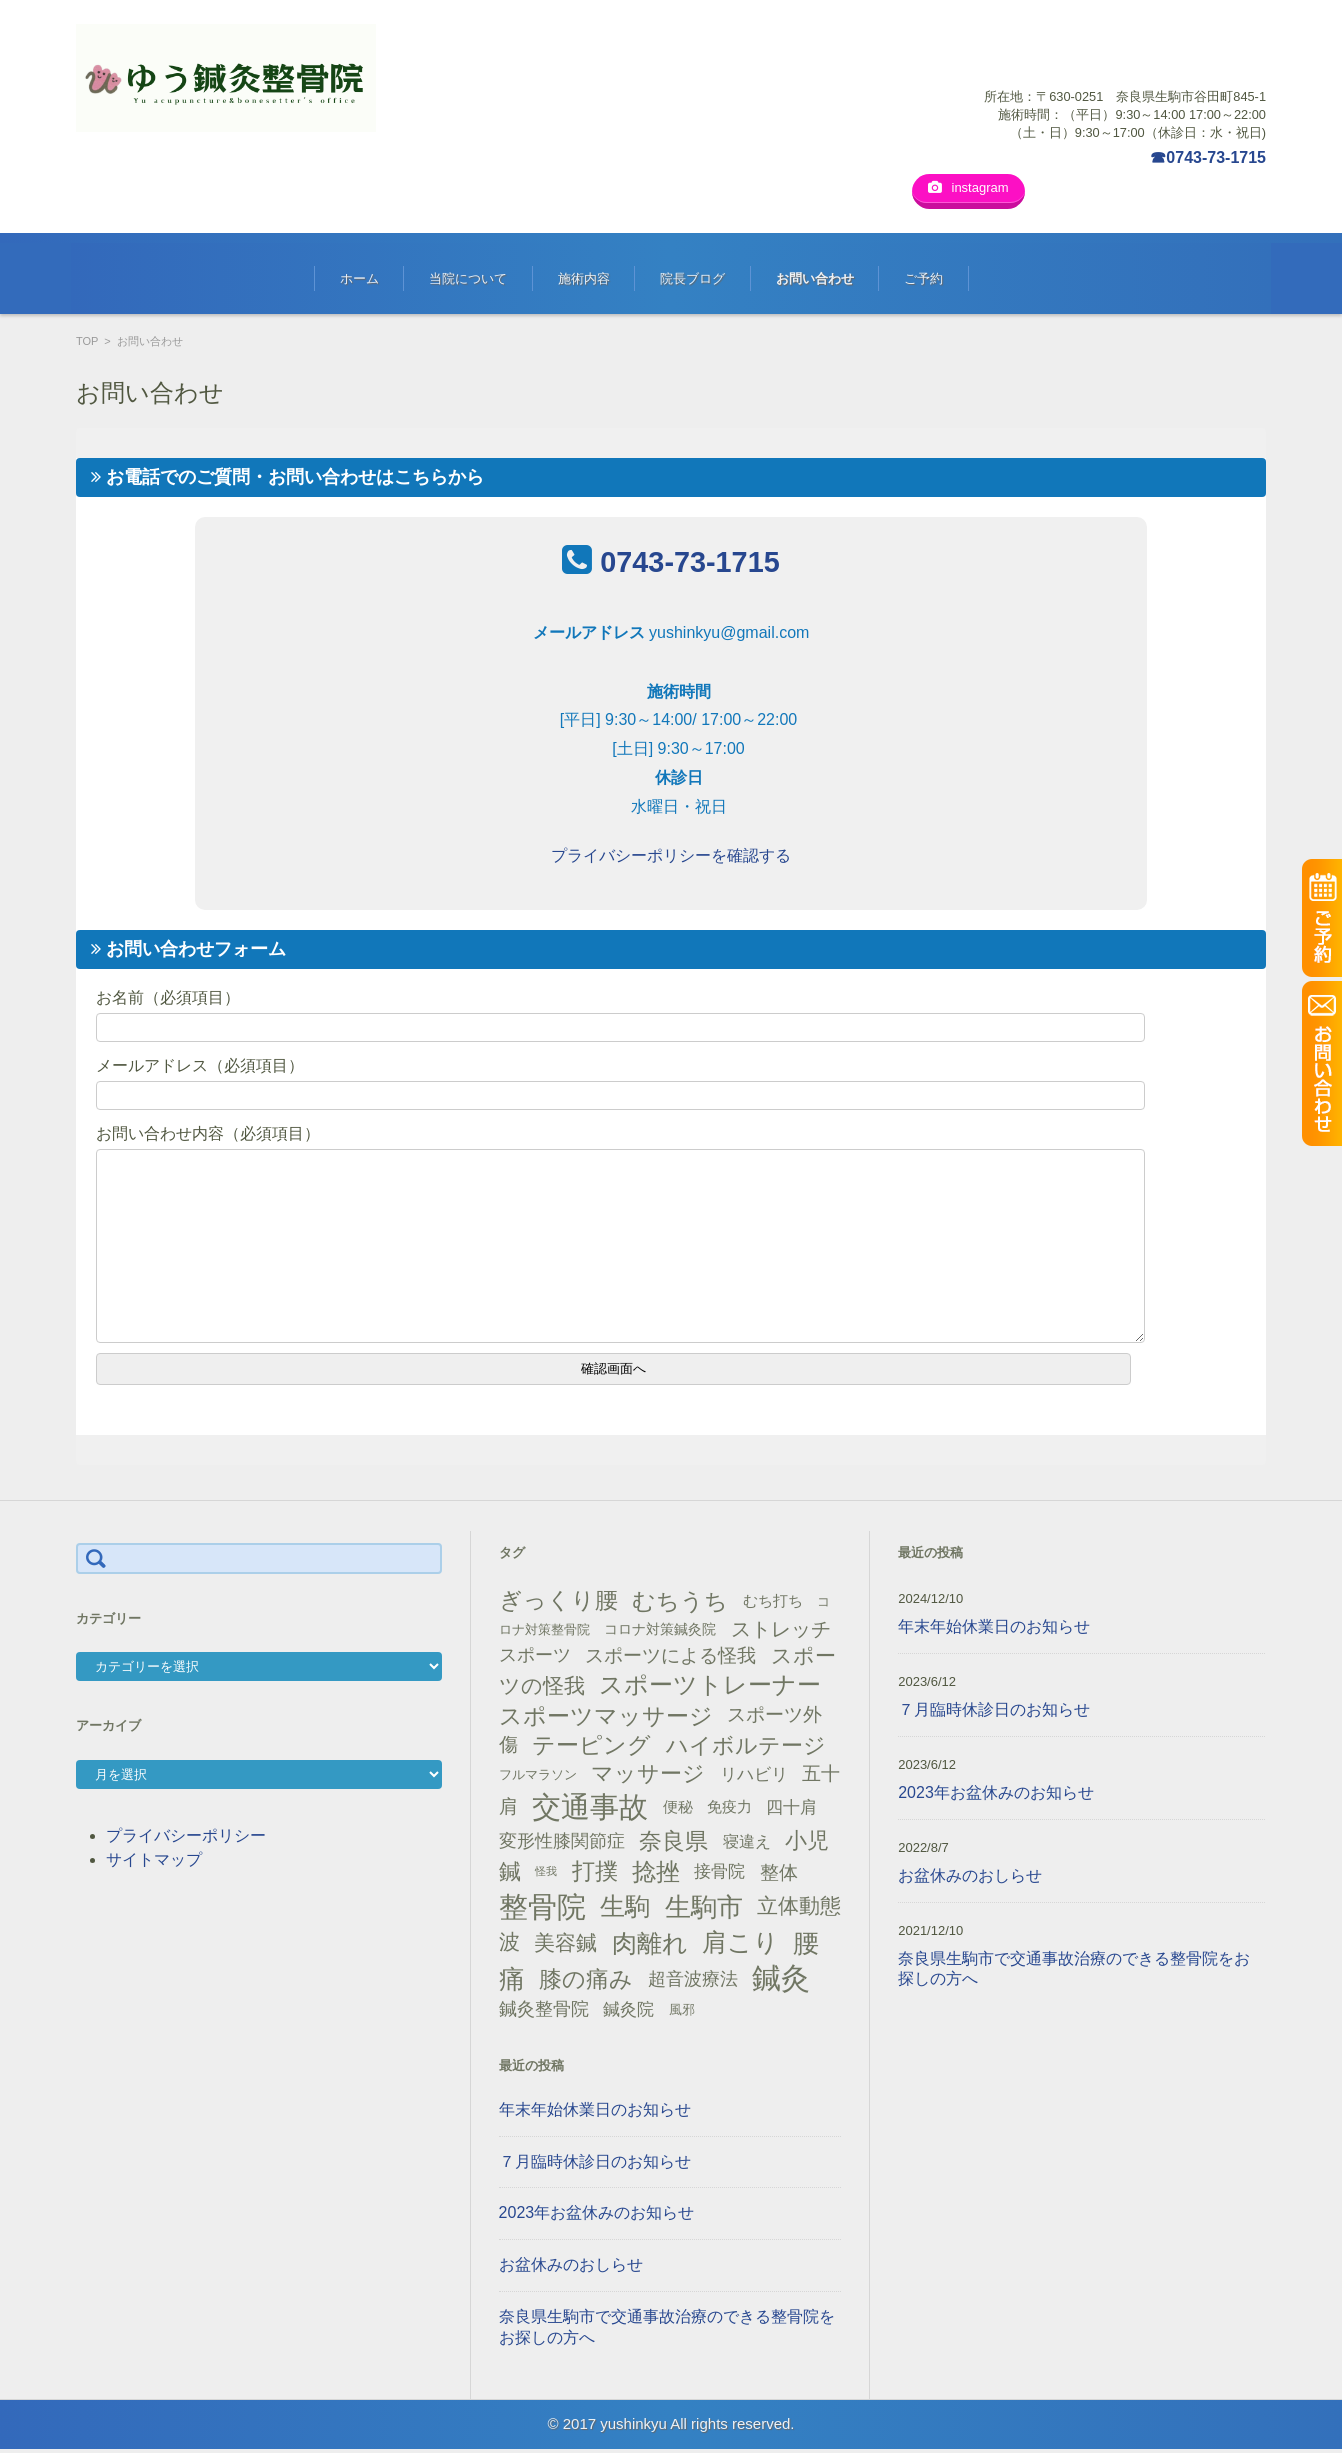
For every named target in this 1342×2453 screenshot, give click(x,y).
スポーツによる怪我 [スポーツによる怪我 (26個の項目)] (670, 1658)
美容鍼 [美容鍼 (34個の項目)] (565, 1945)
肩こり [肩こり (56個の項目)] (740, 1945)
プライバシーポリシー (186, 1838)
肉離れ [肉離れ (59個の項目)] (650, 1946)
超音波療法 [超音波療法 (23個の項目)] (693, 1982)
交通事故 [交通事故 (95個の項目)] (590, 1810)
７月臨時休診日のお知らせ (595, 2164)
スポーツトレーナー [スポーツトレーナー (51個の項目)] (710, 1687)
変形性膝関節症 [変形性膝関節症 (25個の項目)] (562, 1843)
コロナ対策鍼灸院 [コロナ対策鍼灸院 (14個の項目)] (660, 1632)
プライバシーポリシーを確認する (671, 858)
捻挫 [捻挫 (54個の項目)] (656, 1874)
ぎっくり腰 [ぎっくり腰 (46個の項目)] (558, 1603)
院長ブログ (692, 281)
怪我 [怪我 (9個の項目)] (546, 1874)
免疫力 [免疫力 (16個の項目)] (729, 1810)
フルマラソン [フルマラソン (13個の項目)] (538, 1777)
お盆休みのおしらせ (571, 2267)
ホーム (359, 281)
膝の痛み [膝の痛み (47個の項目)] (586, 1982)
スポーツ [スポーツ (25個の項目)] (535, 1658)
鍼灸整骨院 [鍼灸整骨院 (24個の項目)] (544, 2012)
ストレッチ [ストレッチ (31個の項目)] (781, 1632)
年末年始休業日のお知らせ (595, 2112)
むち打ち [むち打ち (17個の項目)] (773, 1603)
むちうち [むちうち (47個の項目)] (680, 1604)
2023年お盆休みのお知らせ (597, 2215)
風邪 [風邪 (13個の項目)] (682, 2012)
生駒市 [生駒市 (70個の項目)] (704, 1910)
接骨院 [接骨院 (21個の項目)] (719, 1874)
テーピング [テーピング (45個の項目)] (591, 1748)
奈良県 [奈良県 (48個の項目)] (673, 1844)
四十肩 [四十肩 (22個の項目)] (791, 1810)
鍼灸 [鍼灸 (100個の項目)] (781, 1981)
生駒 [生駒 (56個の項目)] (625, 1909)
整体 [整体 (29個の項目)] (779, 1874)
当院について (468, 281)
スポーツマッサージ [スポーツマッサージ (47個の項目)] (606, 1719)
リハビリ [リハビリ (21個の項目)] (754, 1777)
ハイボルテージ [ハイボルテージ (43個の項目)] (746, 1748)
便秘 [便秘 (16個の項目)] (678, 1810)
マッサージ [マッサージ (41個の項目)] (648, 1776)
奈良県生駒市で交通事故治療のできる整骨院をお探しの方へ (667, 2330)
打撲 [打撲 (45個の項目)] (595, 1874)
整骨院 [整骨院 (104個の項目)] (542, 1909)
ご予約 (923, 281)
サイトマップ (154, 1862)
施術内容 (584, 281)
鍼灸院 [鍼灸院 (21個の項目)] (628, 2012)
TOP (87, 344)
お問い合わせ (815, 281)
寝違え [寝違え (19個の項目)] (747, 1844)
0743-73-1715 (689, 565)
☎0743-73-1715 (1208, 157)
